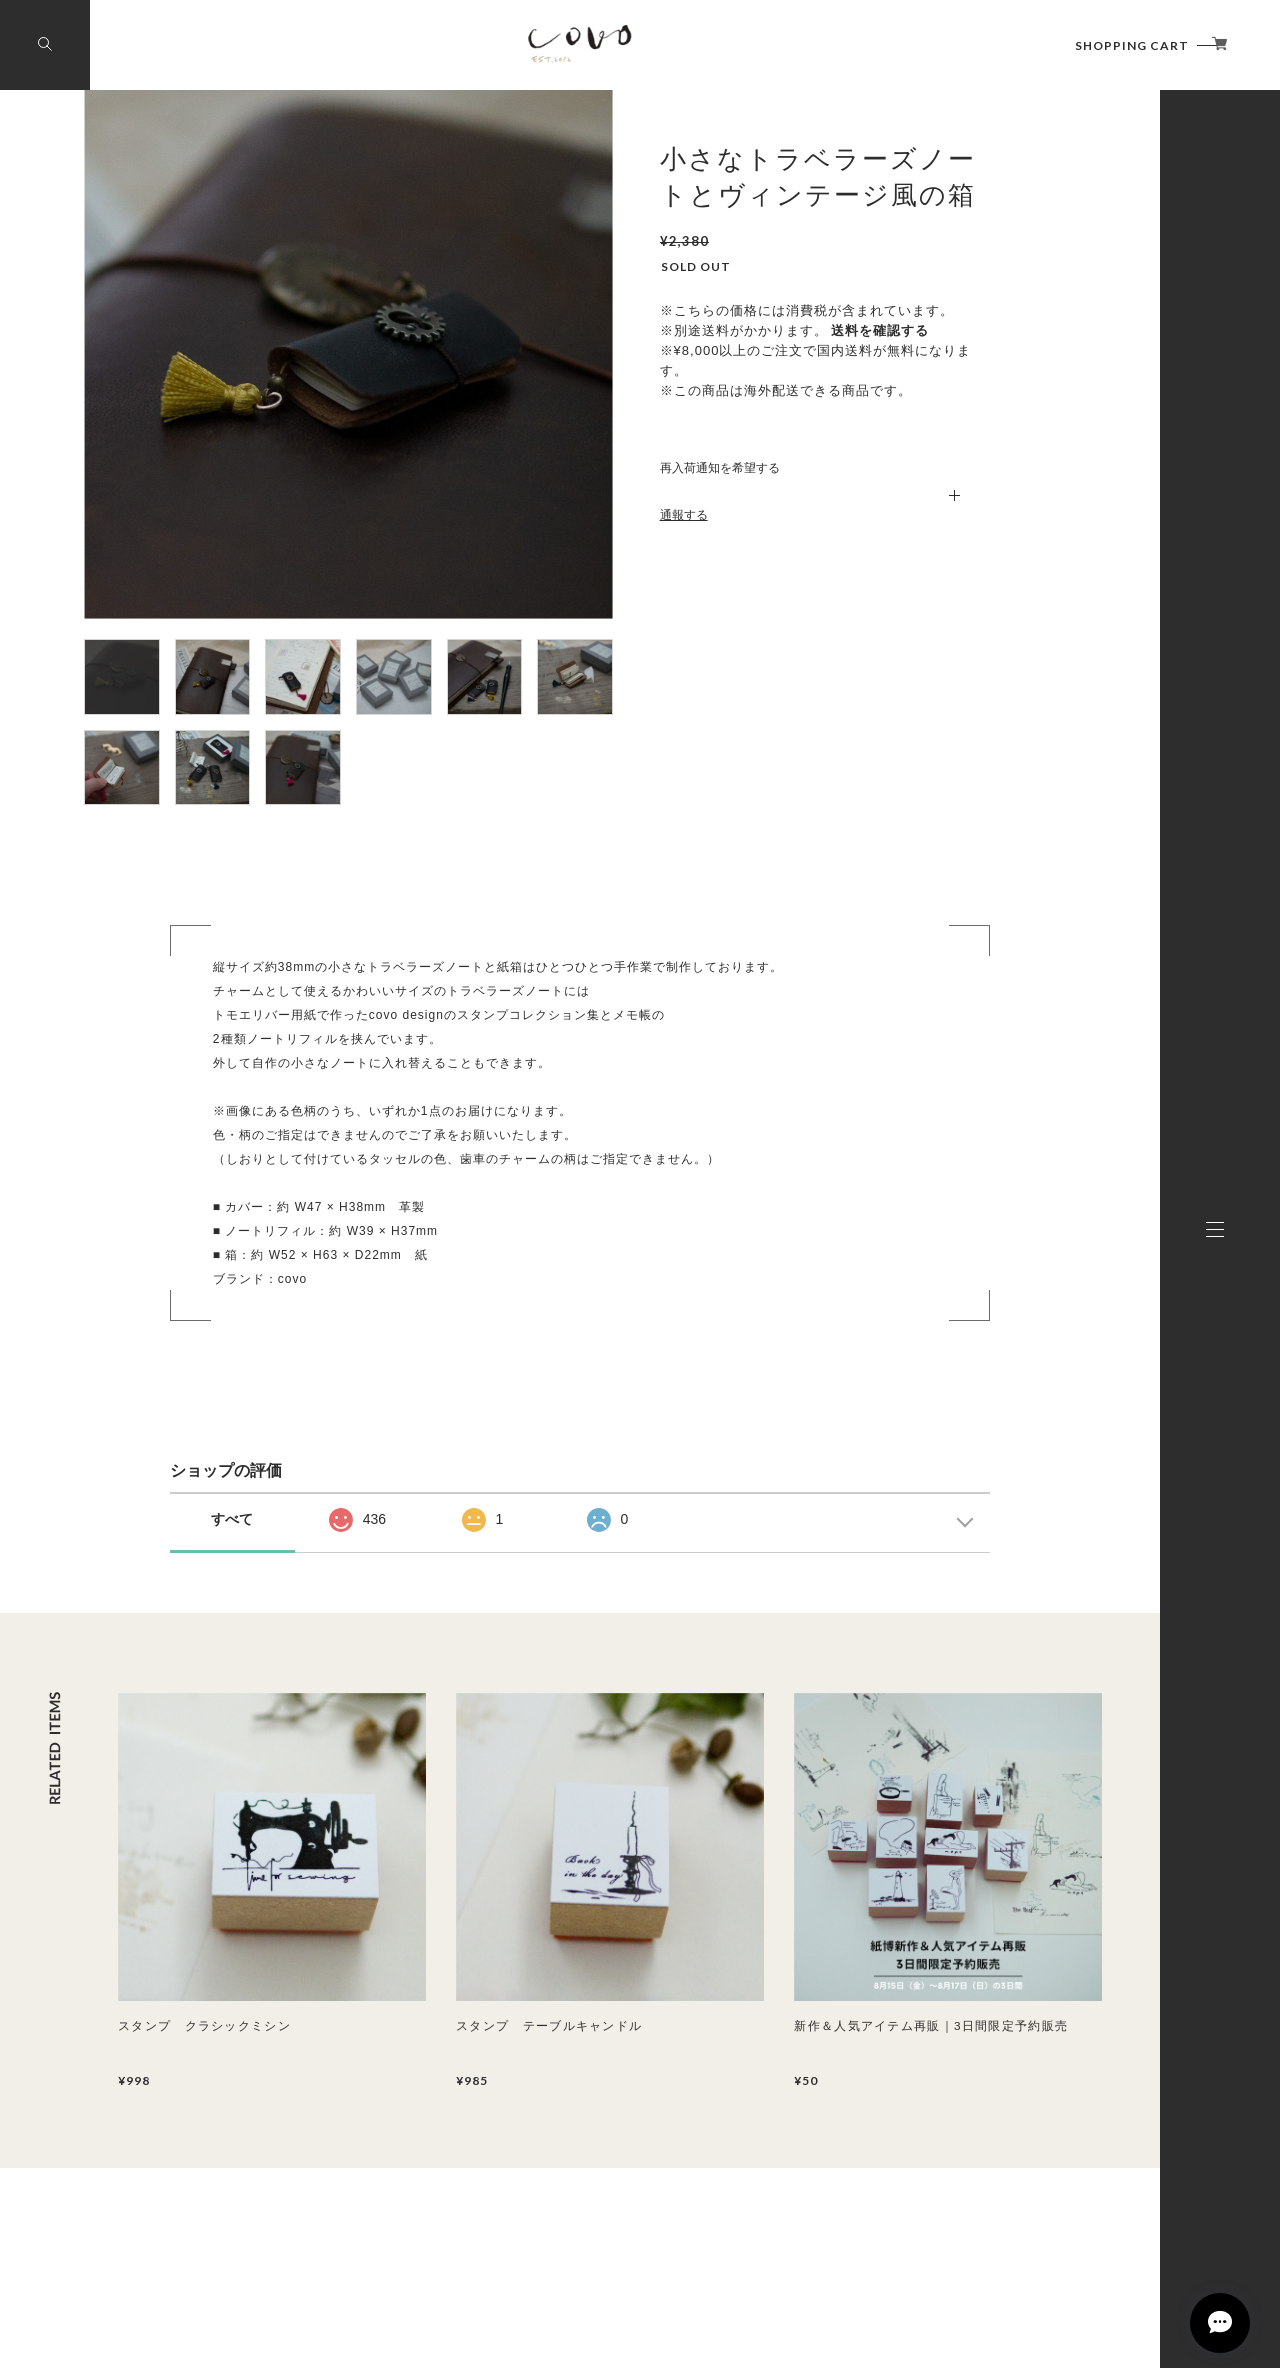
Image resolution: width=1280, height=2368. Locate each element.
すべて (232, 1519)
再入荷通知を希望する (720, 468)
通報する (684, 515)
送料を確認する (880, 330)
